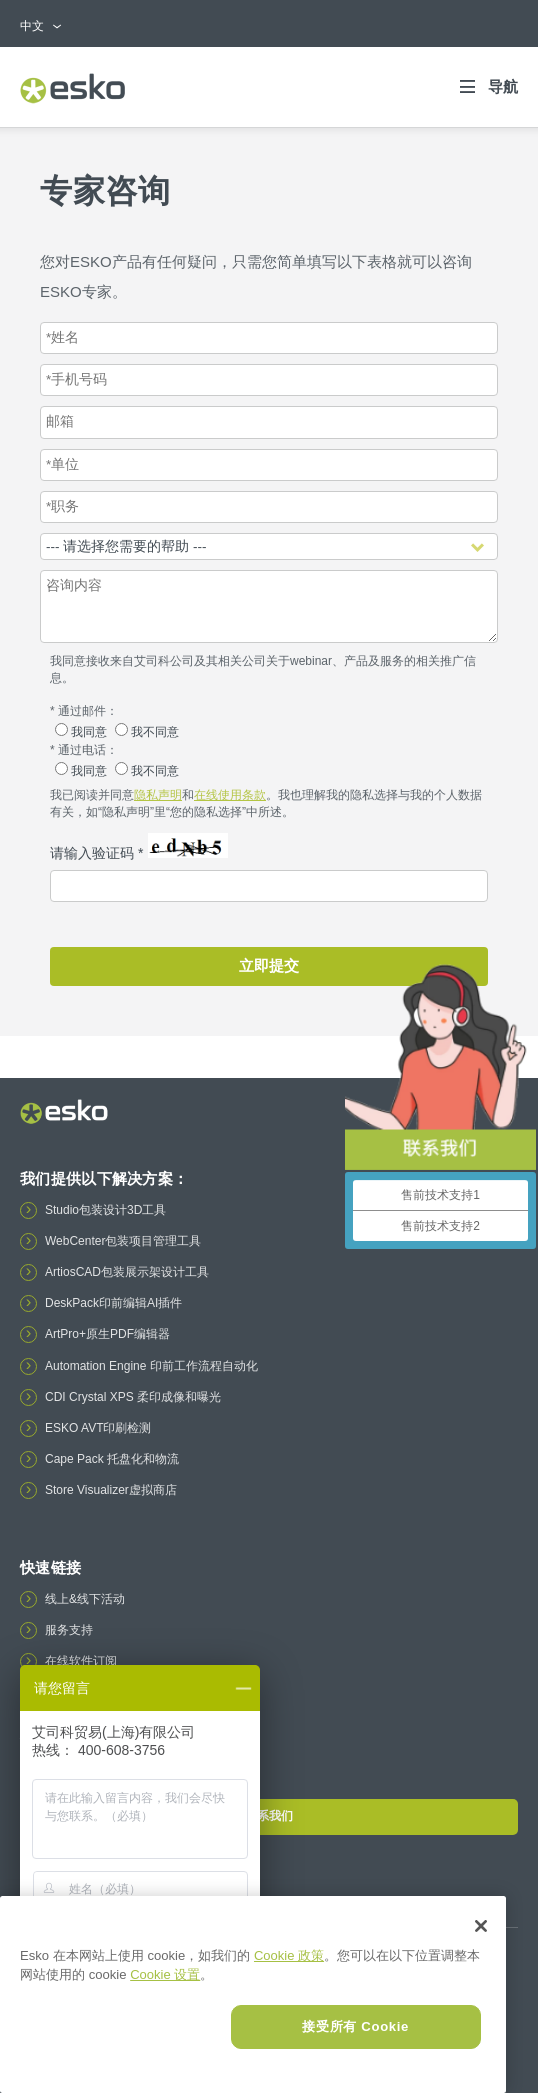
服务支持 (69, 1630)
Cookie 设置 (165, 1974)
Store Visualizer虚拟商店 (111, 1490)
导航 (503, 86)
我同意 (82, 732)
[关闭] (481, 1926)
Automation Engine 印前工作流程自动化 (151, 1366)
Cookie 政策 (289, 1955)
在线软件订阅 (81, 1661)
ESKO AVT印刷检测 (98, 1428)
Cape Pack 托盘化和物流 (112, 1459)
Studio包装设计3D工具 (105, 1210)
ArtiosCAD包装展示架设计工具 (127, 1272)
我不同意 (147, 732)
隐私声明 (158, 795)
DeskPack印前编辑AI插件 (113, 1303)
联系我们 (268, 1816)
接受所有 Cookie (355, 2026)
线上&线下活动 (85, 1599)
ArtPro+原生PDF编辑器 (107, 1334)
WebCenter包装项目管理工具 (123, 1241)
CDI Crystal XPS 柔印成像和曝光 (133, 1397)
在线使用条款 (230, 795)
